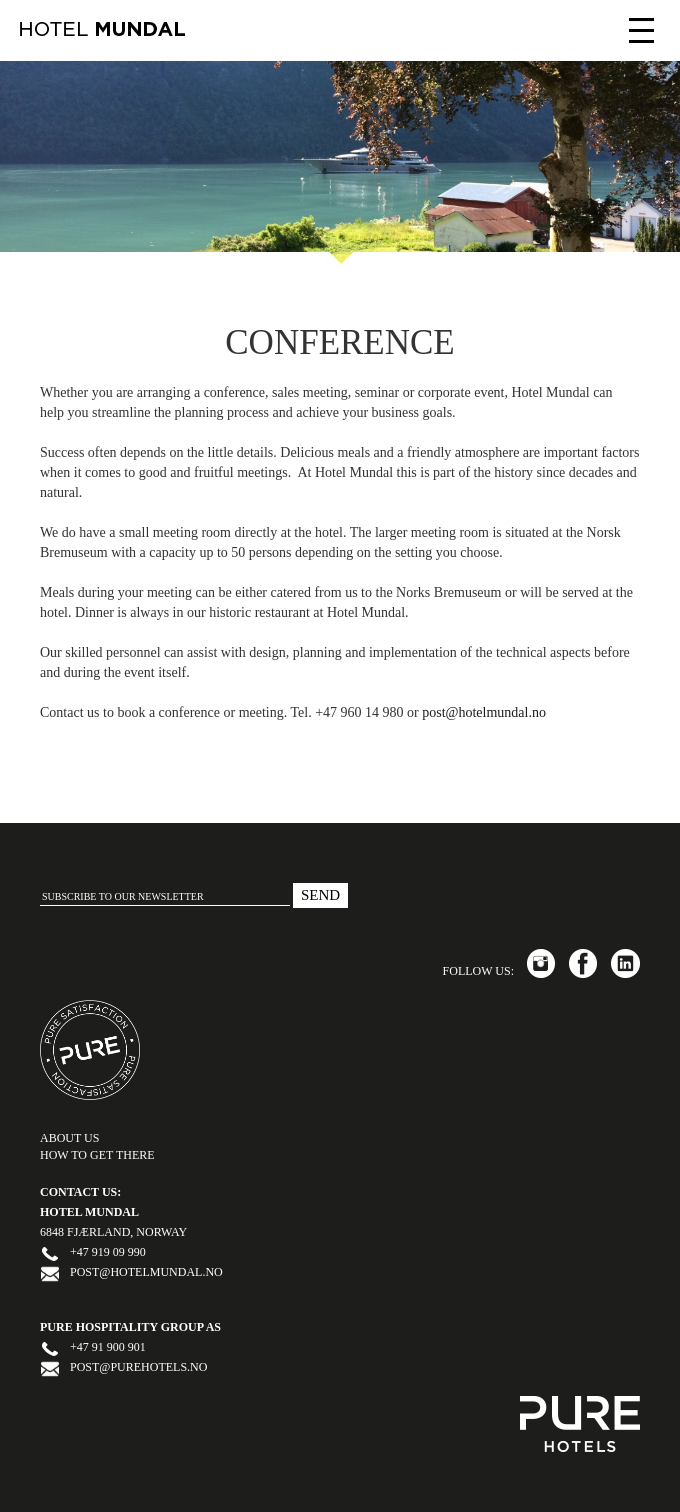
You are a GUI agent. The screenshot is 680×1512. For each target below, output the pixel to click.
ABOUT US (69, 1138)
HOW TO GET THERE (97, 1155)
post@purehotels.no (138, 1367)
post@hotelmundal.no (484, 712)
